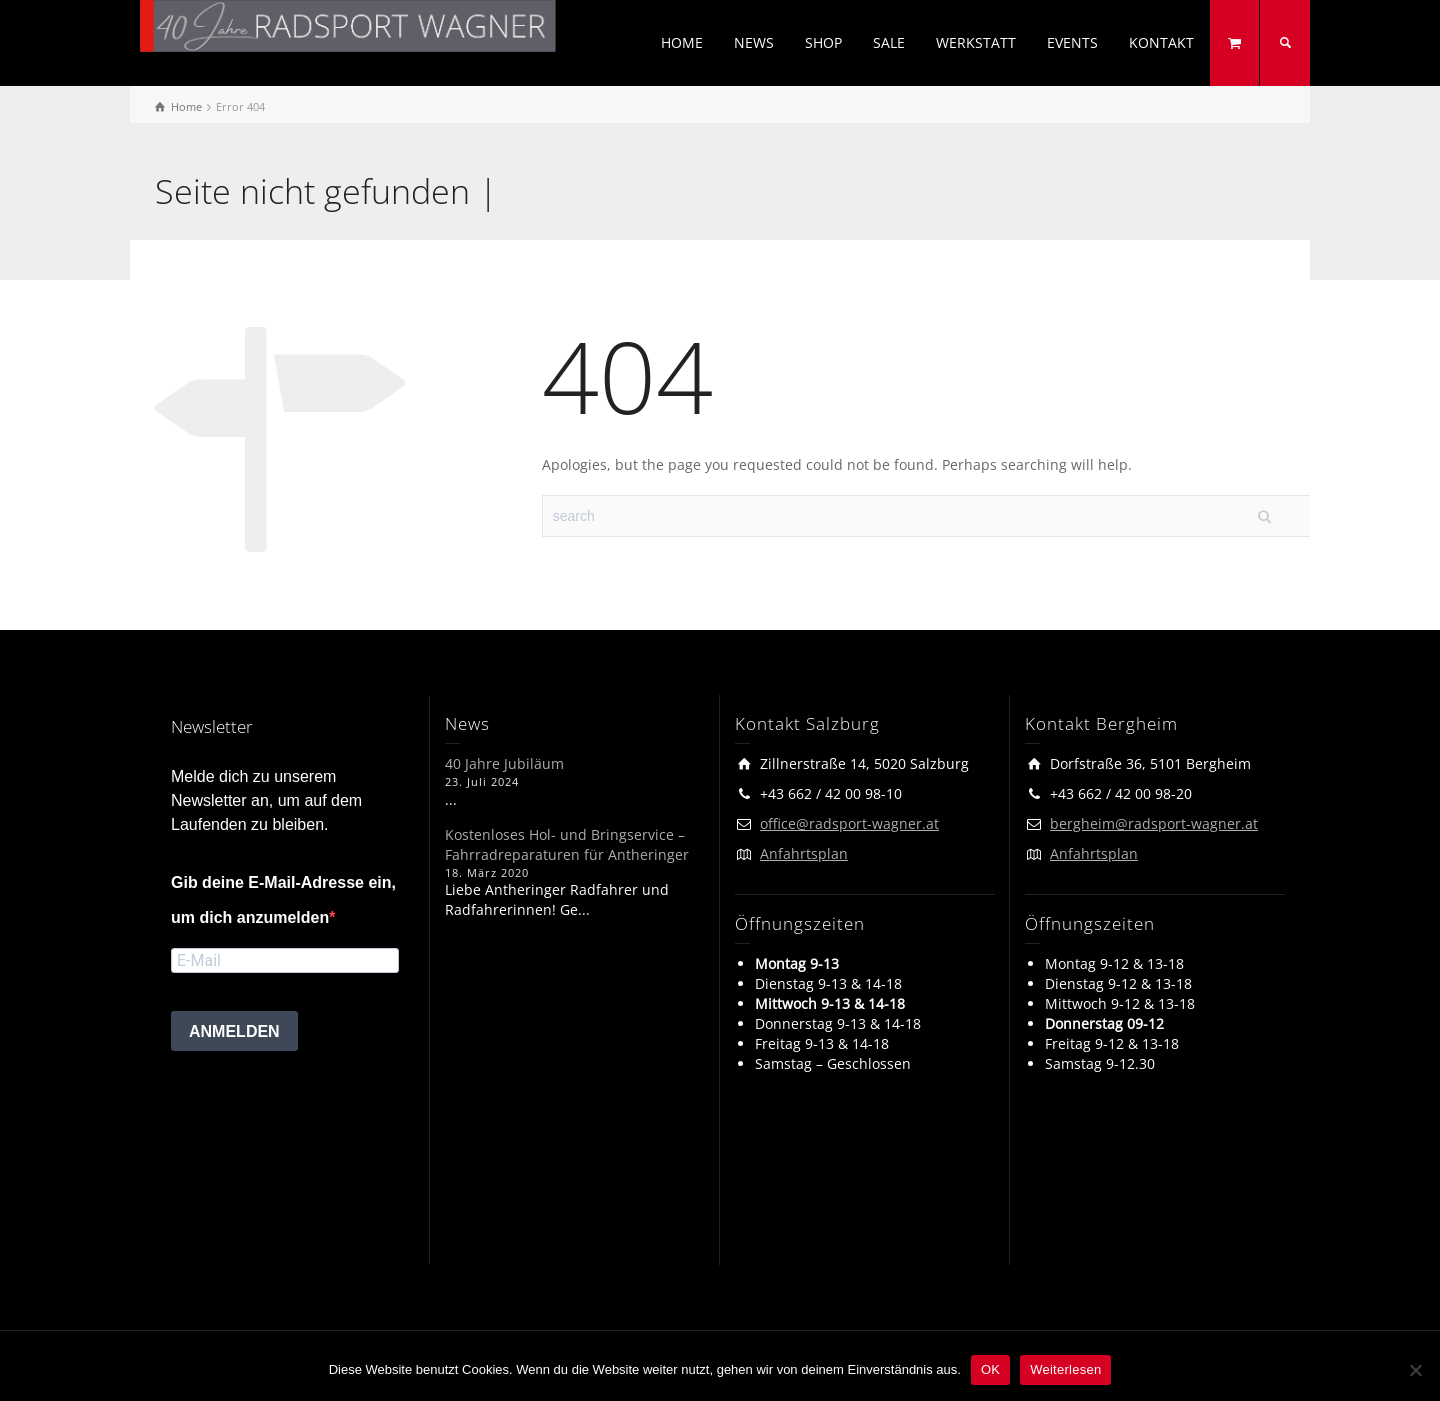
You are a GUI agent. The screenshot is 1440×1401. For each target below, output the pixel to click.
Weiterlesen (1065, 1369)
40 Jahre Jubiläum (504, 763)
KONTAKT (1161, 42)
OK (990, 1369)
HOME (682, 42)
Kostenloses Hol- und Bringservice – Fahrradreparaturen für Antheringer (567, 844)
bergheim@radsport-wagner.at (1154, 823)
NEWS (754, 42)
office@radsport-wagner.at (849, 823)
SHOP (823, 42)
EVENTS (1072, 42)
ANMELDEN (234, 1031)
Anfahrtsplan (804, 853)
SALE (889, 42)
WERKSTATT (976, 42)
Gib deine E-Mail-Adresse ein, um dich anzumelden (283, 900)
